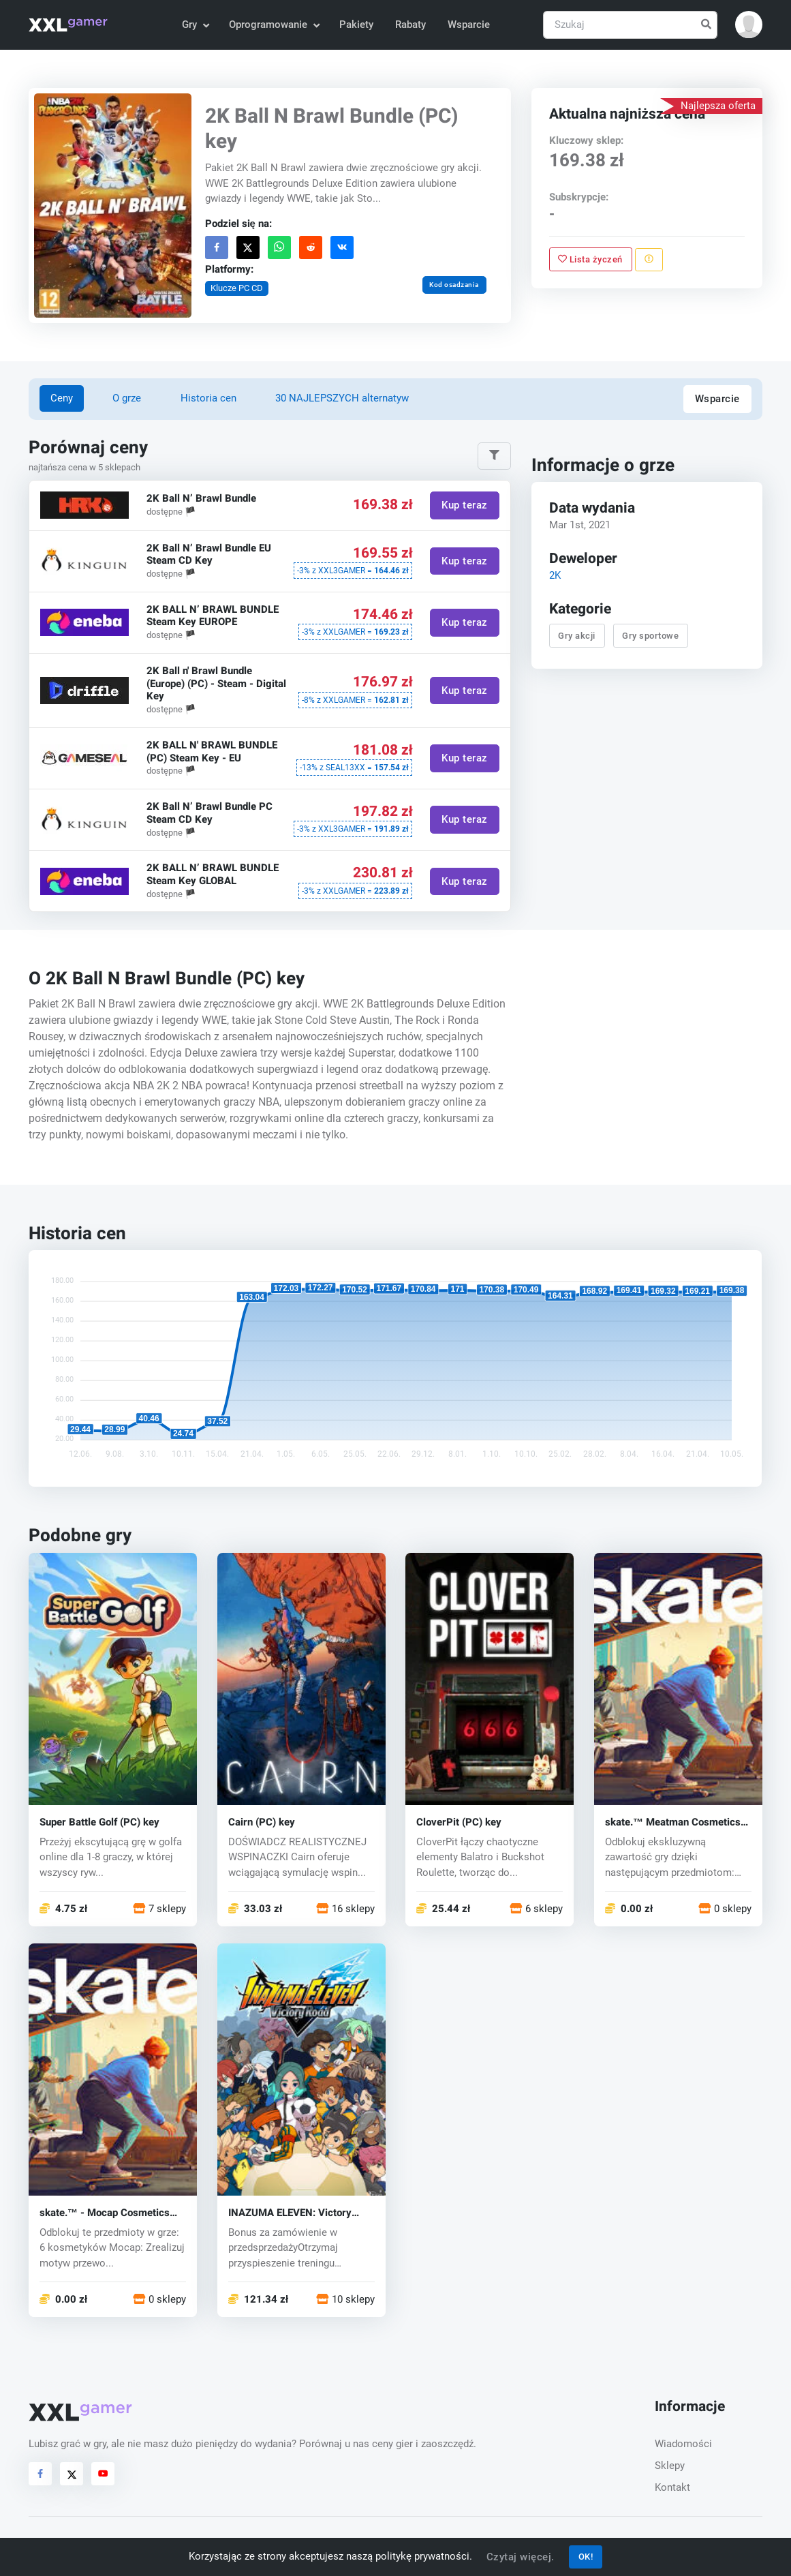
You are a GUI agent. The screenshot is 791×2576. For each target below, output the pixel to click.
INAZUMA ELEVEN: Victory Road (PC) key (290, 2213)
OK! (585, 2556)
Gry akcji (576, 636)
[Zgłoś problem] (649, 259)
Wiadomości (683, 2444)
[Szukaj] (630, 25)
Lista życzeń (590, 259)
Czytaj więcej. (520, 2557)
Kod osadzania (455, 284)
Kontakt (672, 2487)
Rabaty (410, 24)
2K (554, 576)
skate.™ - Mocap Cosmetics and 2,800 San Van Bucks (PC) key (110, 2213)
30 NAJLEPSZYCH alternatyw (342, 398)
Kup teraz (464, 505)
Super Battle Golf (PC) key (99, 1822)
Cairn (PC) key (261, 1822)
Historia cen (208, 398)
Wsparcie (469, 24)
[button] (748, 24)
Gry (195, 24)
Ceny (61, 398)
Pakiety (356, 24)
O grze (126, 398)
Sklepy (670, 2465)
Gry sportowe (650, 636)
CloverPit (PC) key (458, 1822)
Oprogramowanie (273, 24)
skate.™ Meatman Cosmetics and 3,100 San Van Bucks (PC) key (675, 1822)
